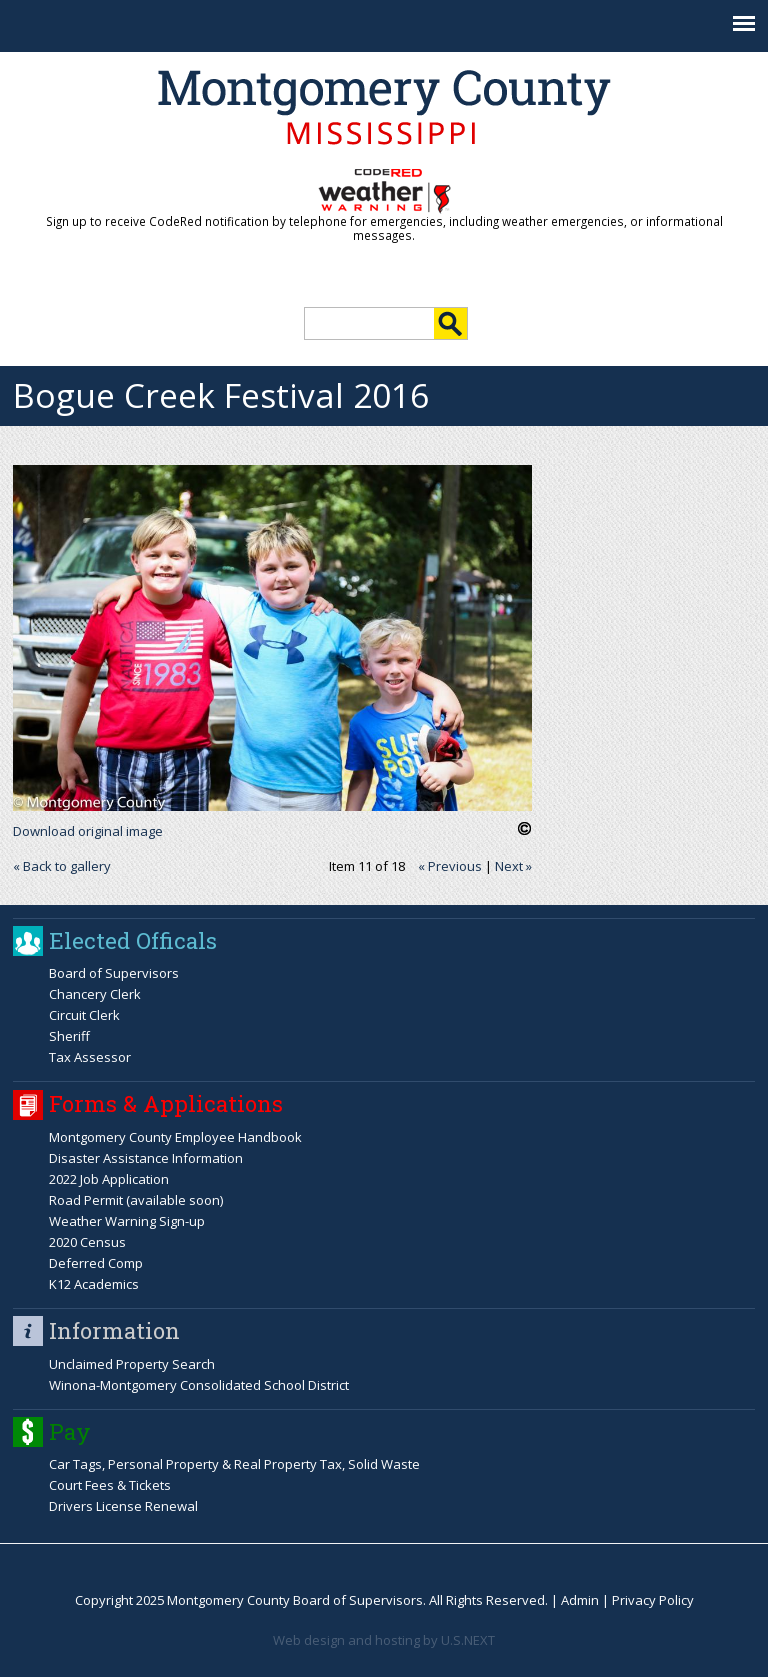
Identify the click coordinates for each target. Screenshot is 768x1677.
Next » (513, 866)
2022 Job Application (109, 1179)
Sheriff (69, 1036)
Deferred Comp (96, 1263)
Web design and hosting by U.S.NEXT (384, 1640)
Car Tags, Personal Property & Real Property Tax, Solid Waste (234, 1464)
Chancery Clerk (95, 994)
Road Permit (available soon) (136, 1200)
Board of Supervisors (114, 973)
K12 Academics (94, 1284)
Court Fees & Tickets (110, 1485)
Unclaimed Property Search (132, 1364)
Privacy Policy (653, 1600)
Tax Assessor (90, 1057)
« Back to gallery (62, 866)
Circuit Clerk (84, 1015)
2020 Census (87, 1242)
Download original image (88, 831)
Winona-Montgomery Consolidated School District (199, 1385)
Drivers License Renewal (123, 1506)
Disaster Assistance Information (146, 1158)
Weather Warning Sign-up (127, 1221)
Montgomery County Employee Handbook (175, 1137)
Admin (580, 1600)
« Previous (450, 866)
